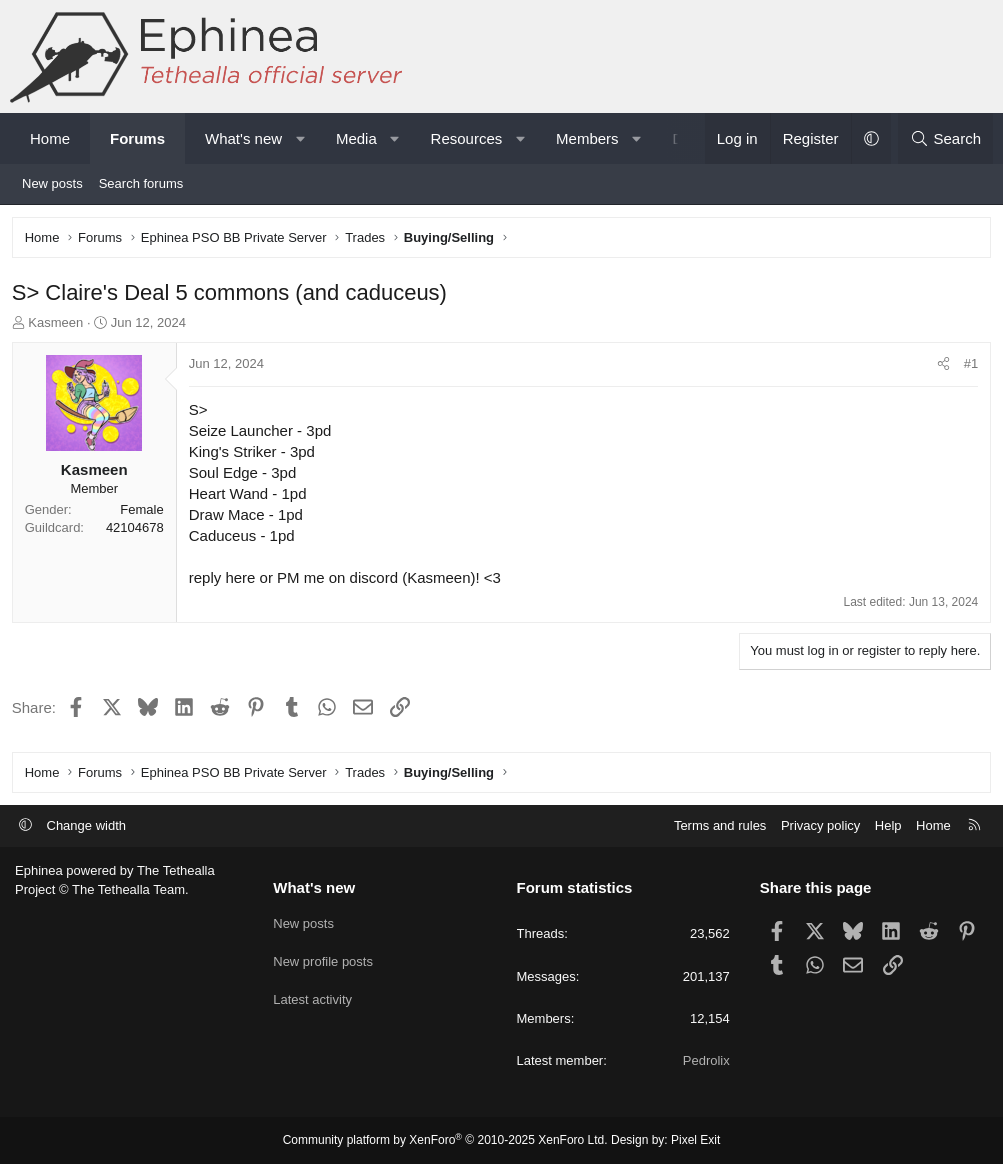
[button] (300, 138)
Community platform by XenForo (445, 1140)
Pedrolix (706, 1060)
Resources (467, 138)
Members (587, 138)
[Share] (940, 368)
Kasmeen (59, 325)
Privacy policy (820, 825)
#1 (968, 367)
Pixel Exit (695, 1140)
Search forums (141, 183)
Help (888, 825)
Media (356, 138)
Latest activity (312, 994)
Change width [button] (87, 825)
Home (50, 138)
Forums (137, 138)
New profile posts (323, 958)
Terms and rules (720, 825)
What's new (243, 138)
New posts (52, 183)
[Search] (945, 138)
